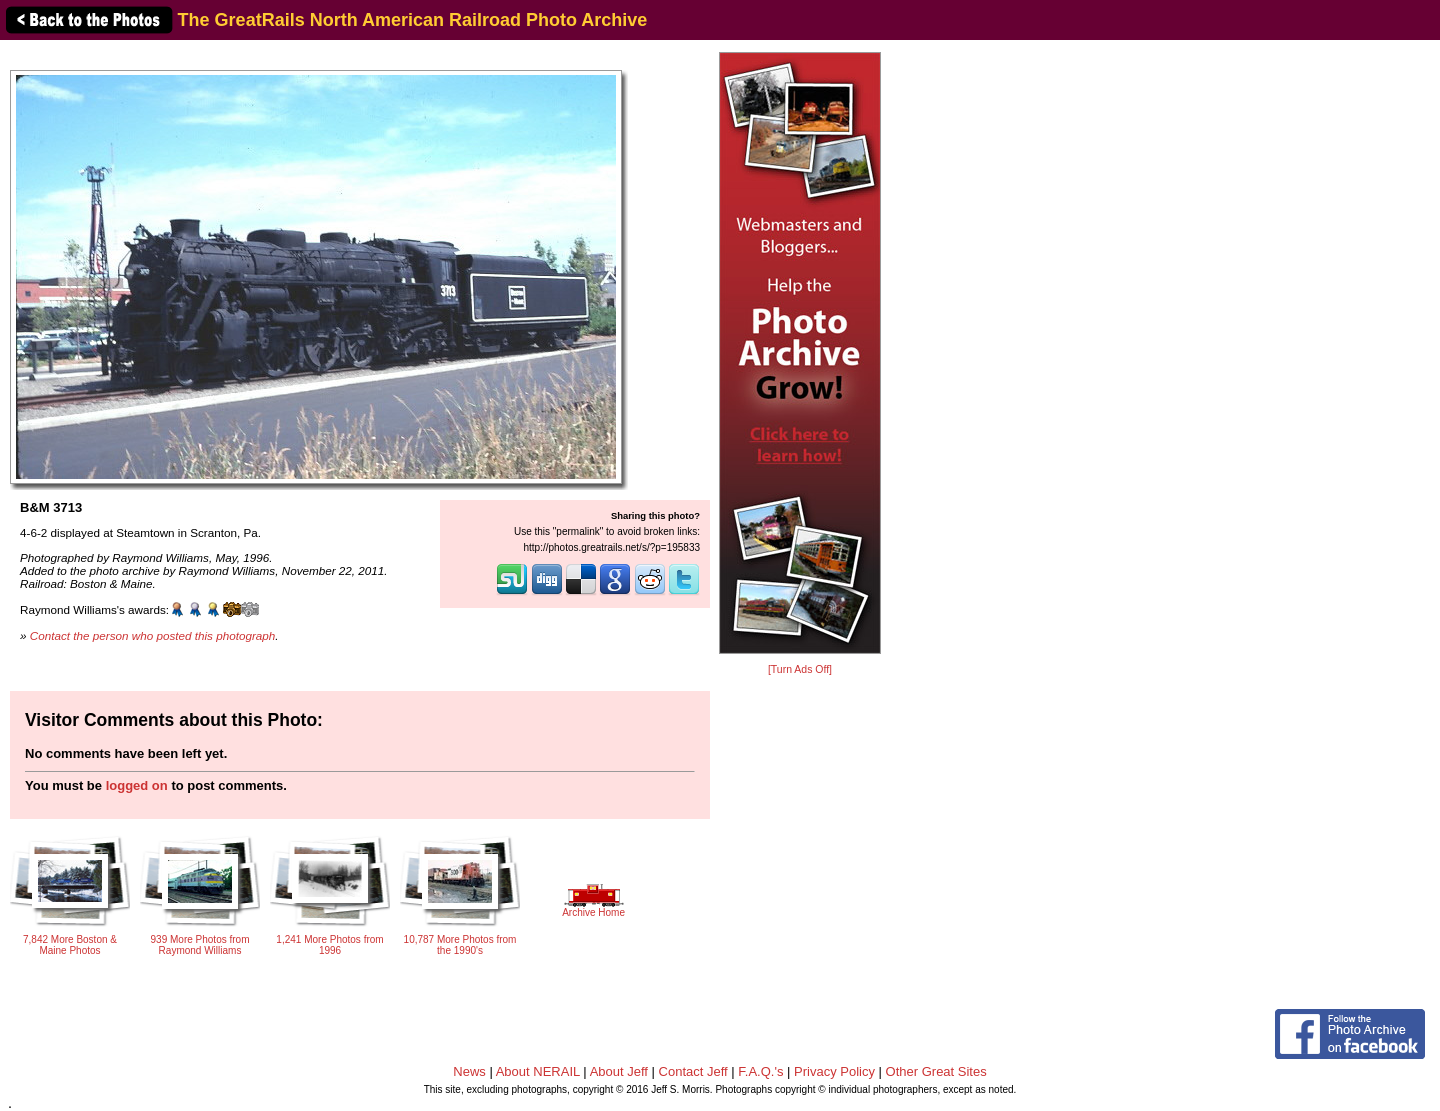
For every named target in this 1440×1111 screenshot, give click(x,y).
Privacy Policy (834, 1071)
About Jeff (619, 1071)
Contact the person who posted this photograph (153, 635)
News (469, 1071)
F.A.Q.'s (760, 1071)
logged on (137, 785)
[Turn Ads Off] (800, 669)
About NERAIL (538, 1071)
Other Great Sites (936, 1071)
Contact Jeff (693, 1071)
